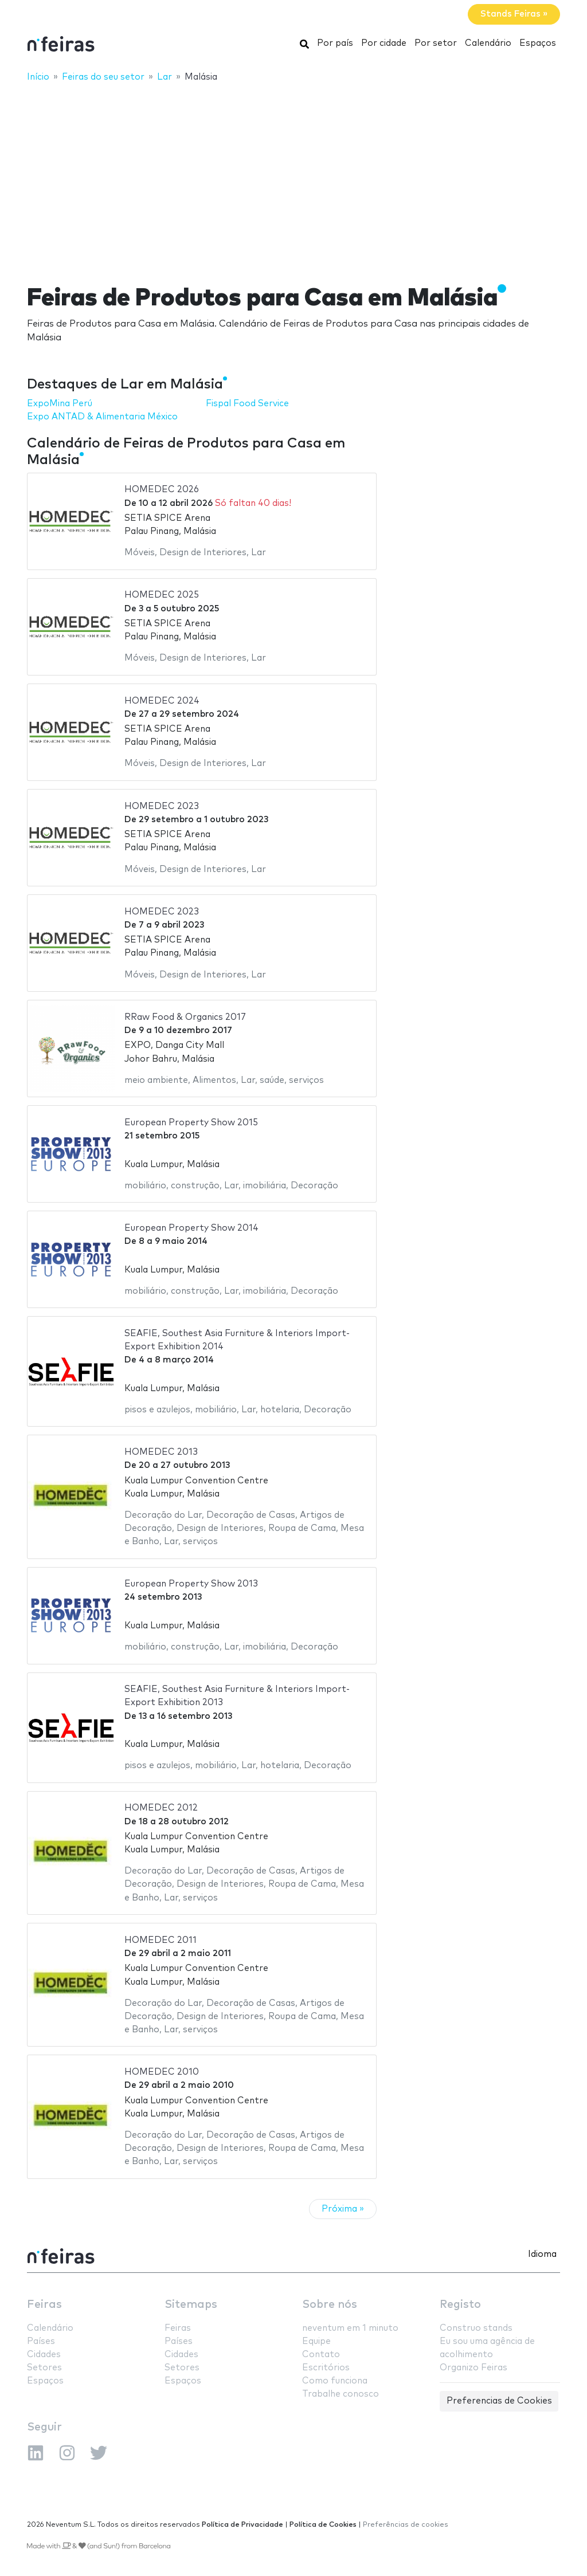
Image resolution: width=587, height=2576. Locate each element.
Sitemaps (191, 2304)
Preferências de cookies (405, 2524)
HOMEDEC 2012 (161, 1808)
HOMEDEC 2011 (160, 1940)
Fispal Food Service (247, 403)
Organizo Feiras (473, 2367)
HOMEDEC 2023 (161, 806)
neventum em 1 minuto (350, 2328)
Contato (321, 2354)
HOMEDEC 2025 (161, 595)
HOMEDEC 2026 (161, 489)
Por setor (435, 43)
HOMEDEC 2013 (161, 1452)
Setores (44, 2367)
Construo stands (476, 2328)
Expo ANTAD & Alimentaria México (102, 417)
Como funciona (334, 2381)
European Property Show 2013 (191, 1584)
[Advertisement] (293, 176)
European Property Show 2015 (191, 1122)
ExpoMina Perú (59, 403)
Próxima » (343, 2209)
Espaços (537, 43)
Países (41, 2341)
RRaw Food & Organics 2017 (185, 1017)
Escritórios (326, 2367)
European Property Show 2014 (191, 1228)
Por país (335, 43)
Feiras (44, 2304)
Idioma (542, 2254)
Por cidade (383, 43)
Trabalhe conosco (340, 2394)
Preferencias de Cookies (499, 2401)
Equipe (316, 2341)
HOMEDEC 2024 (161, 701)
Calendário (488, 43)
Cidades (44, 2354)
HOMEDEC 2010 (161, 2072)
